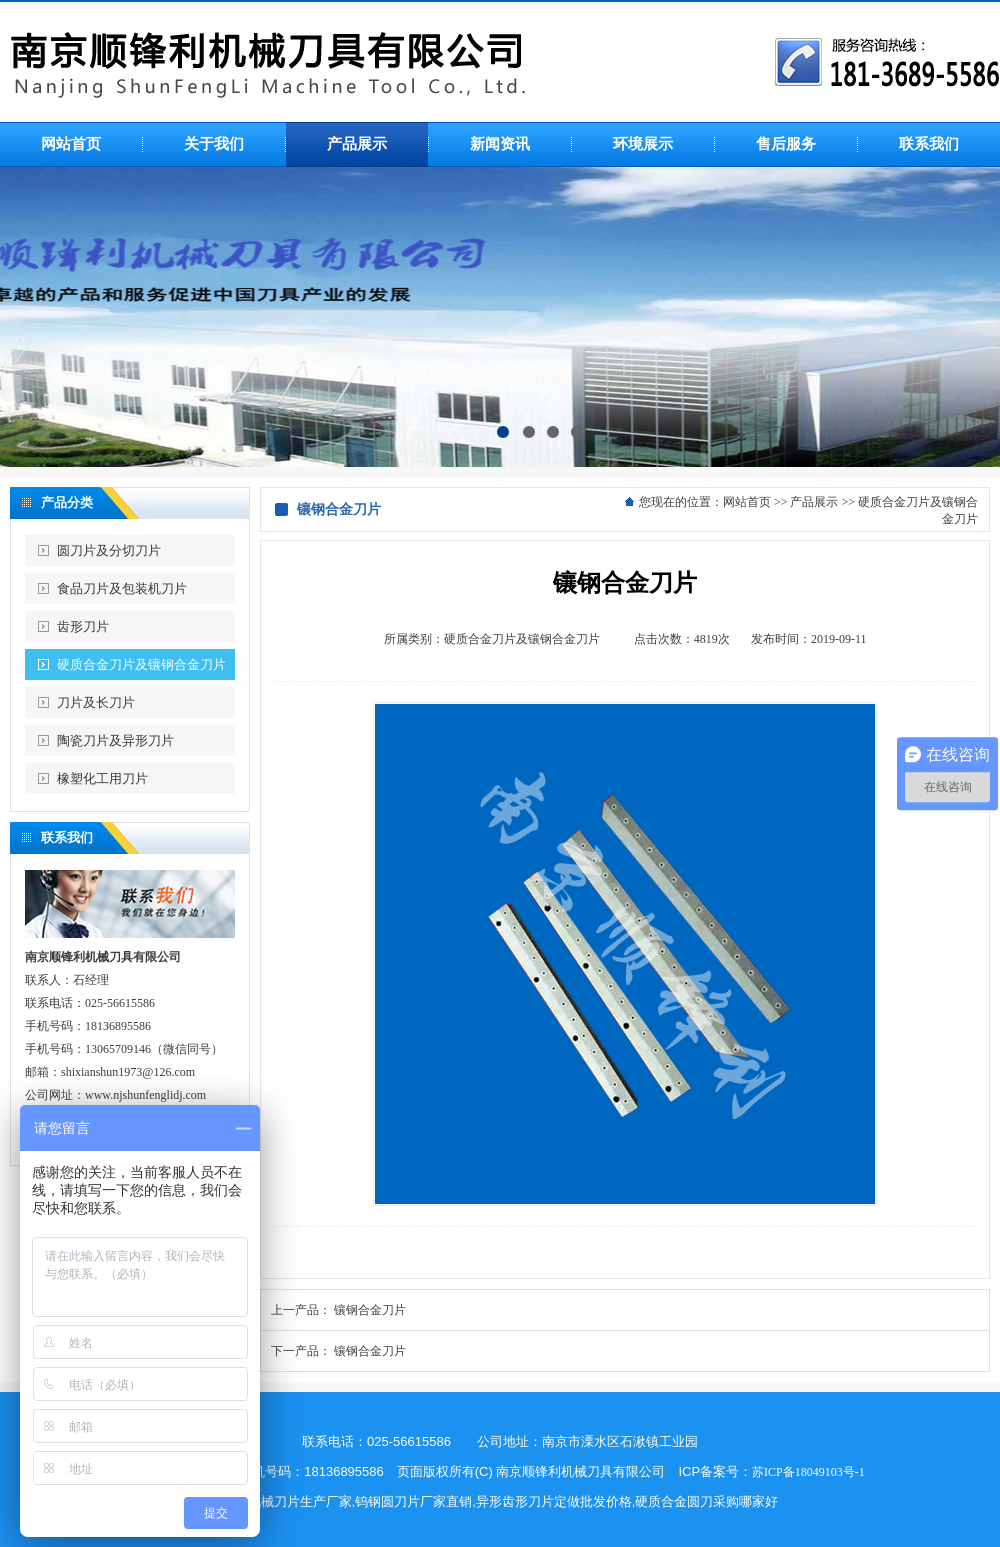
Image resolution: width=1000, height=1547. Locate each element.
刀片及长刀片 (96, 702)
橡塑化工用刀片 (102, 778)
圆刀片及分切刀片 (109, 550)
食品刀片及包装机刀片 (122, 588)
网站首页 (747, 502)
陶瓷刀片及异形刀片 (115, 740)
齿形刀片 (83, 626)
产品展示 (814, 502)
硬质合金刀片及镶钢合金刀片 (141, 664)
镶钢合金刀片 (370, 1310)
